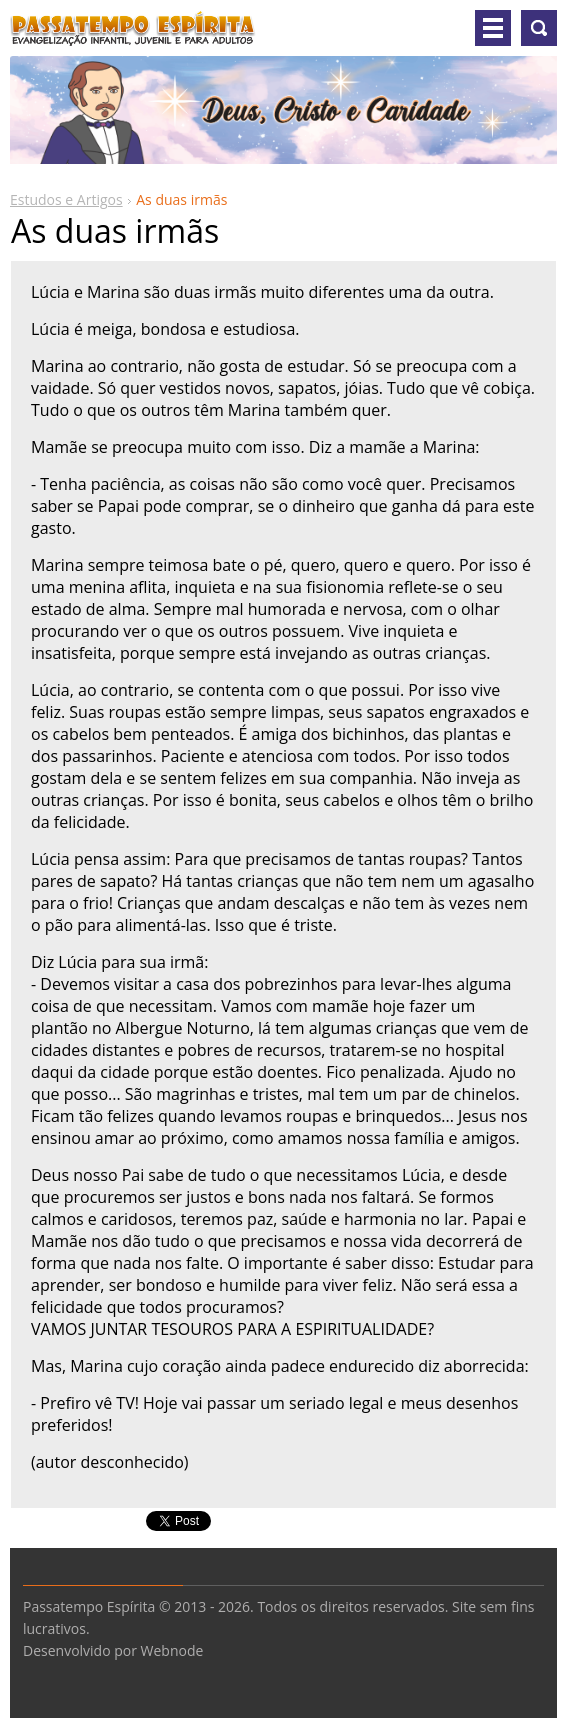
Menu (493, 28)
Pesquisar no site (539, 28)
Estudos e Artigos (66, 199)
